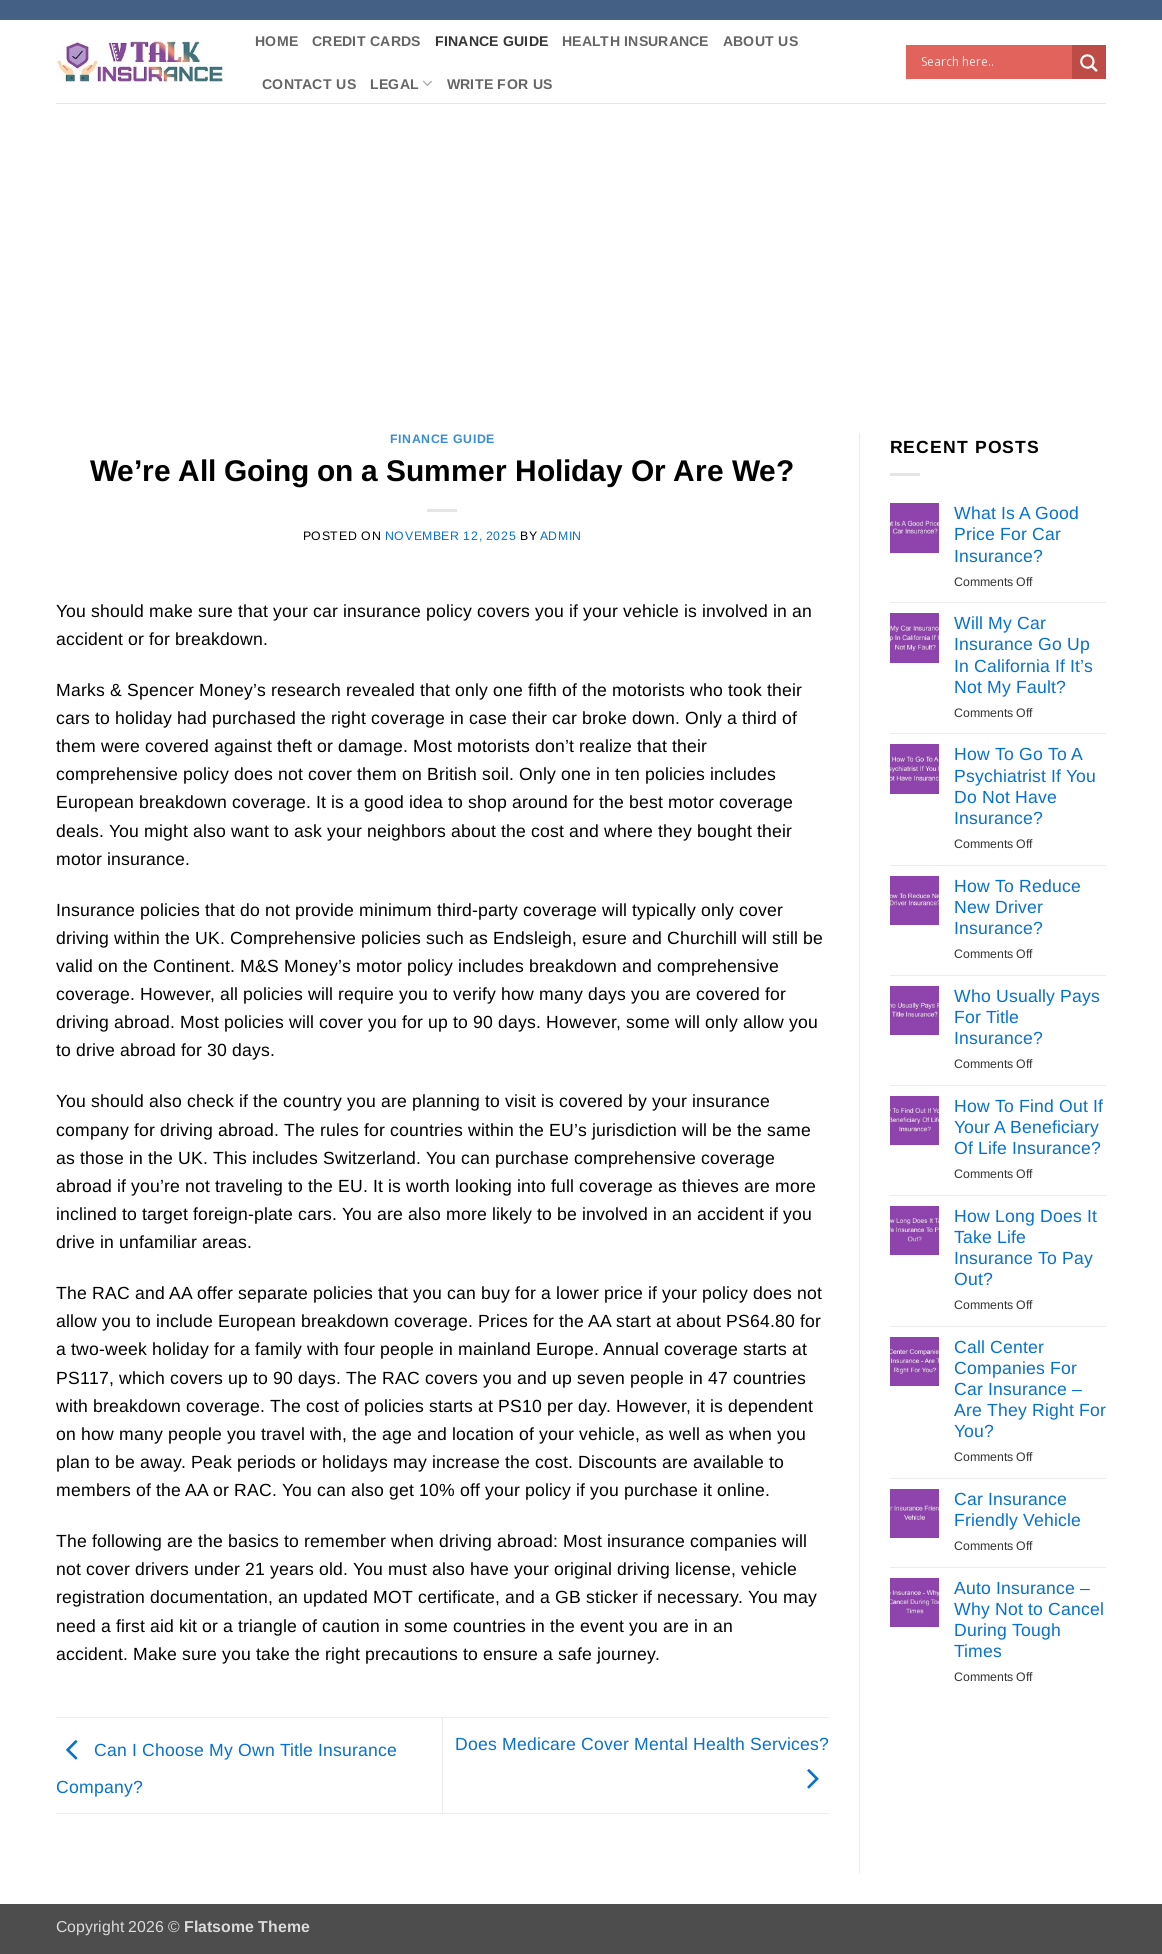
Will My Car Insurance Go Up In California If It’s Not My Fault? (1023, 654)
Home (276, 41)
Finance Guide (492, 41)
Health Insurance (635, 41)
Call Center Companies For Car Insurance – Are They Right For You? (1030, 1389)
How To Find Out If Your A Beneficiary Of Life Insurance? (1028, 1127)
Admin (561, 536)
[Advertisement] (581, 253)
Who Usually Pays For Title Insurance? (1027, 1017)
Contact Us (309, 84)
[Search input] (994, 62)
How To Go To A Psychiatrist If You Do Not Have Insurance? (1025, 785)
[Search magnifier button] (1089, 63)
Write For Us (499, 84)
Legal (401, 83)
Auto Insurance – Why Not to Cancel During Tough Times (1029, 1619)
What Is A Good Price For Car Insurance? (1016, 534)
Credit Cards (366, 41)
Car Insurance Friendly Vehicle (1017, 1509)
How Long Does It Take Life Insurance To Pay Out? (1025, 1247)
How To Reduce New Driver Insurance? (1017, 907)
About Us (760, 41)
